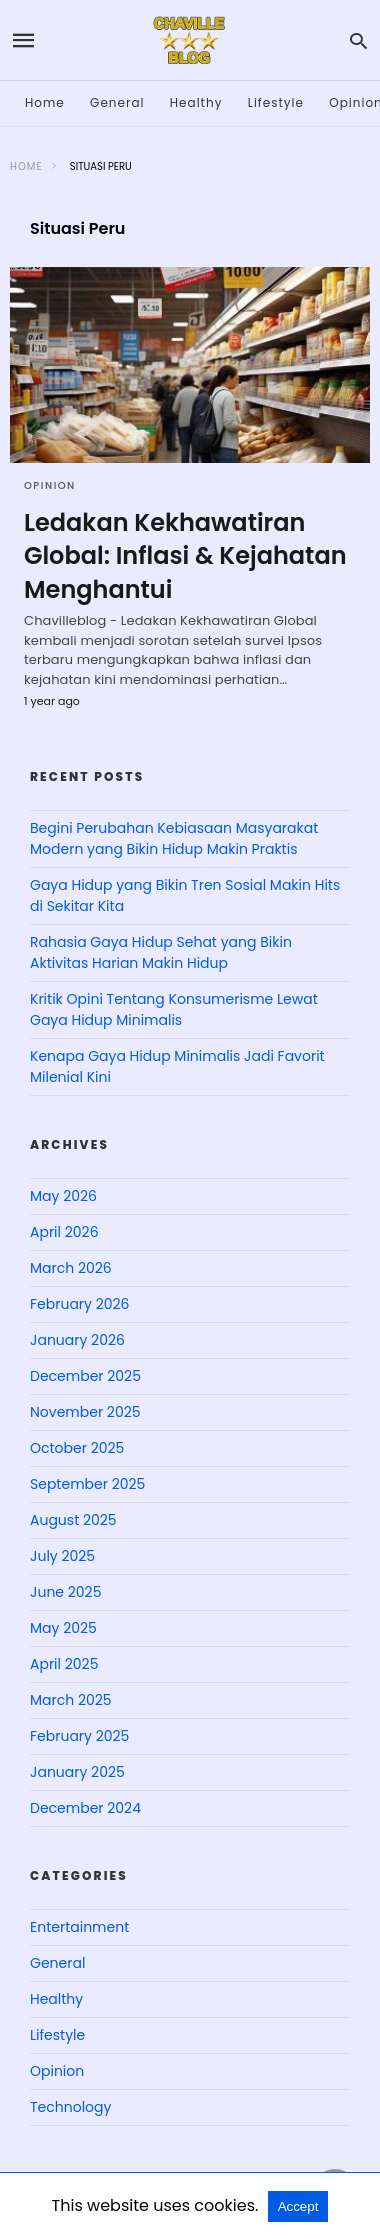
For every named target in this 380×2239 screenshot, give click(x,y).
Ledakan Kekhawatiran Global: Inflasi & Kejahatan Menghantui (185, 556)
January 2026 (77, 1340)
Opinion (50, 485)
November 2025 (85, 1412)
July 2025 (62, 1556)
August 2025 (73, 1520)
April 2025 (64, 1664)
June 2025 (65, 1592)
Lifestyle (276, 102)
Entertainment (79, 1927)
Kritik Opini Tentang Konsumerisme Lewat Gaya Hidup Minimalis (174, 1009)
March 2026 (71, 1268)
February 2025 (79, 1736)
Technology (70, 2107)
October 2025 (77, 1448)
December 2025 (85, 1376)
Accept (298, 2206)
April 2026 (64, 1232)
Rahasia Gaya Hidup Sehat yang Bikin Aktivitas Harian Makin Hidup (161, 952)
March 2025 (71, 1700)
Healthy (196, 102)
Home (45, 102)
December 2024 (85, 1808)
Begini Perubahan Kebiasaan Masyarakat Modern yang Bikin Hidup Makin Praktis (174, 838)
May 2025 (63, 1628)
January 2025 (77, 1772)
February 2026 (79, 1304)
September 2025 (87, 1484)
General (117, 102)
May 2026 (63, 1196)
